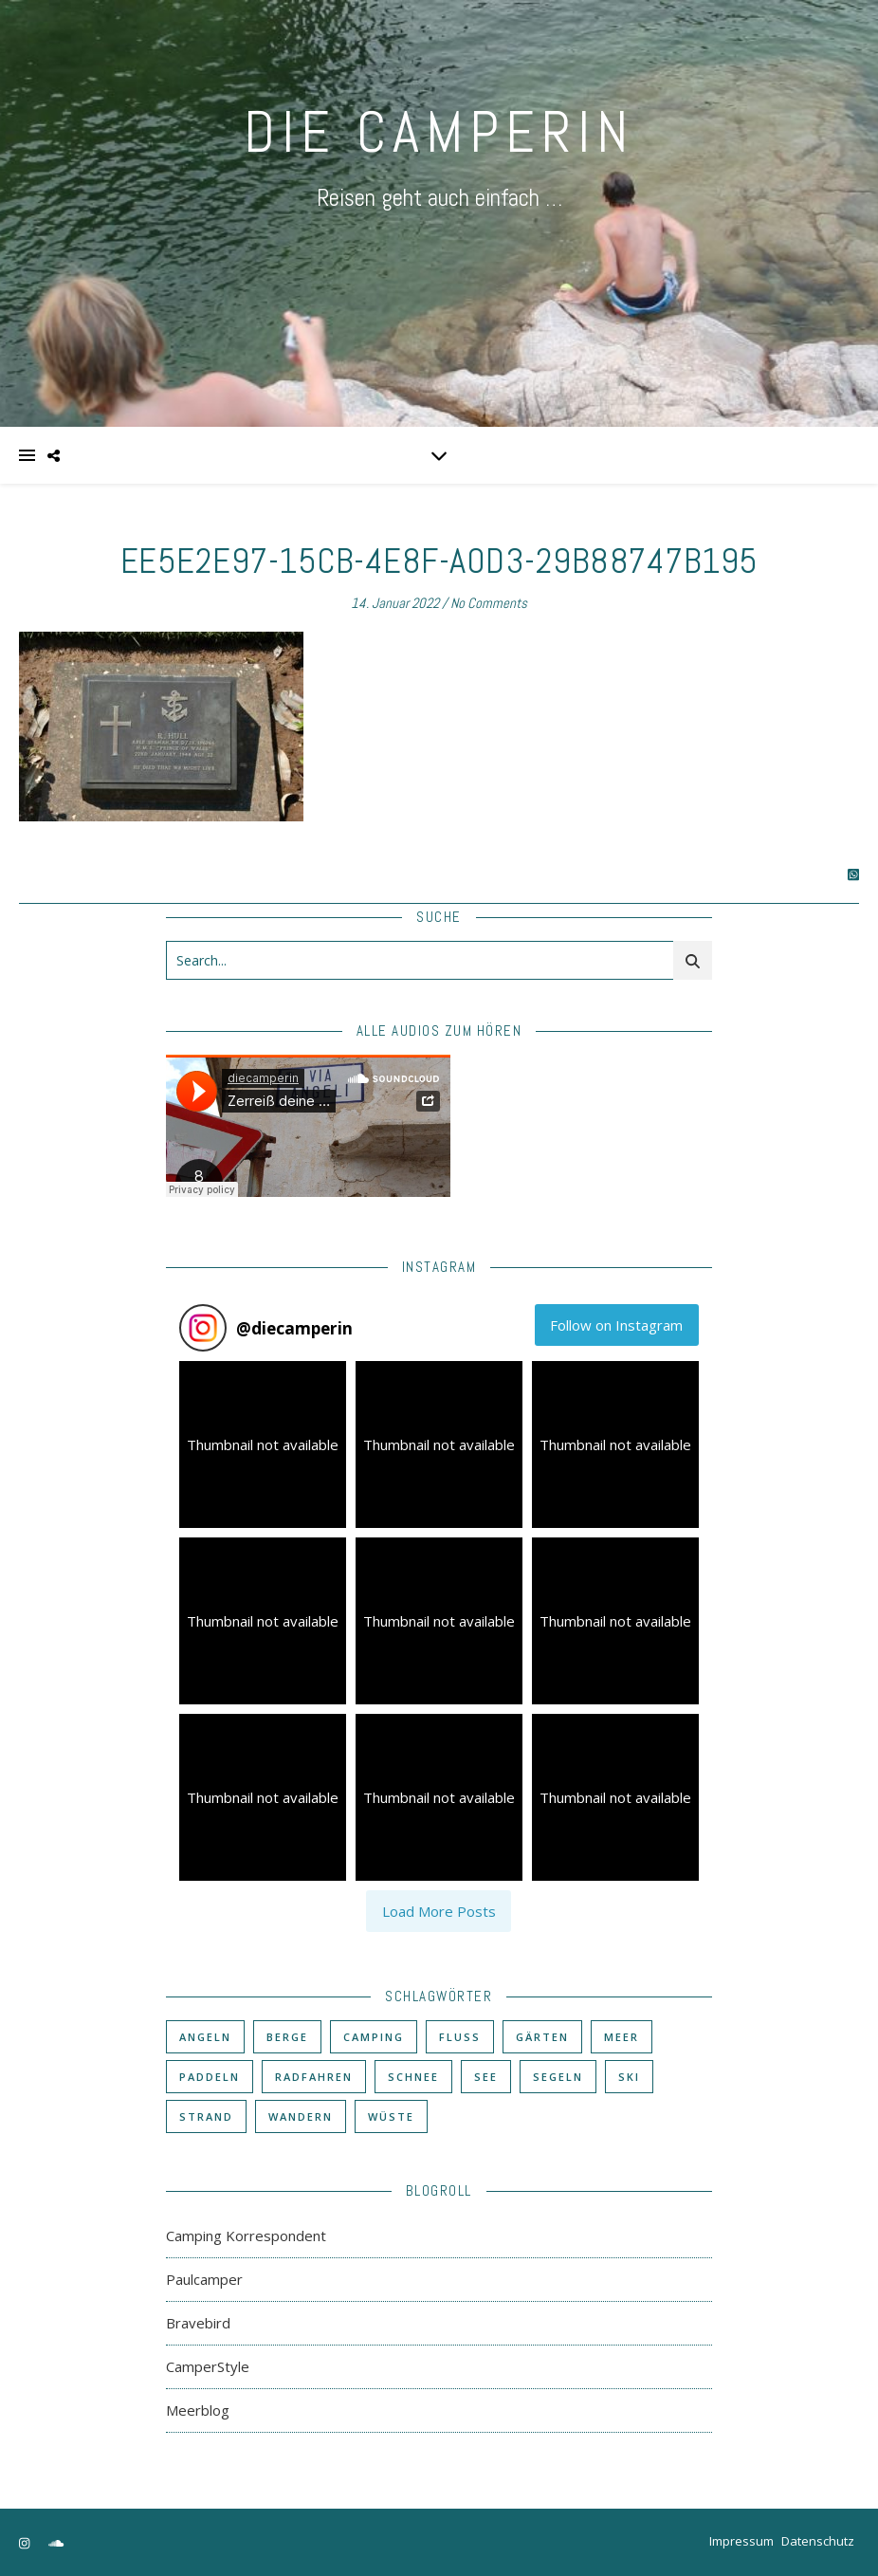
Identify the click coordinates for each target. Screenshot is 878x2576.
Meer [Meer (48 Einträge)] (621, 2037)
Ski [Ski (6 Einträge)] (629, 2077)
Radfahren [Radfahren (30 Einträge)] (314, 2077)
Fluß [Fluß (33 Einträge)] (460, 2037)
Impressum (741, 2540)
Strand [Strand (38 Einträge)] (206, 2116)
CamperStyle (207, 2366)
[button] (262, 1444)
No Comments (488, 603)
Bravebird (198, 2322)
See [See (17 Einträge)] (486, 2077)
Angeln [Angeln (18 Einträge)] (205, 2037)
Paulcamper (204, 2279)
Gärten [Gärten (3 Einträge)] (542, 2037)
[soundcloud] (56, 2542)
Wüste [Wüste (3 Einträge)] (391, 2116)
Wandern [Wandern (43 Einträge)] (300, 2116)
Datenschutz (817, 2540)
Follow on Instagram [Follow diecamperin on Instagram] (616, 1325)
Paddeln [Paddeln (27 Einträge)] (209, 2077)
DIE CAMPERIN (439, 132)
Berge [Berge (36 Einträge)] (287, 2037)
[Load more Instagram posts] (438, 1911)
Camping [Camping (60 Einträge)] (373, 2037)
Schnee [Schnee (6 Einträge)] (413, 2077)
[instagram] (25, 2542)
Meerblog (197, 2410)
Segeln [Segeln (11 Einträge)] (558, 2077)
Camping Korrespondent (246, 2235)
